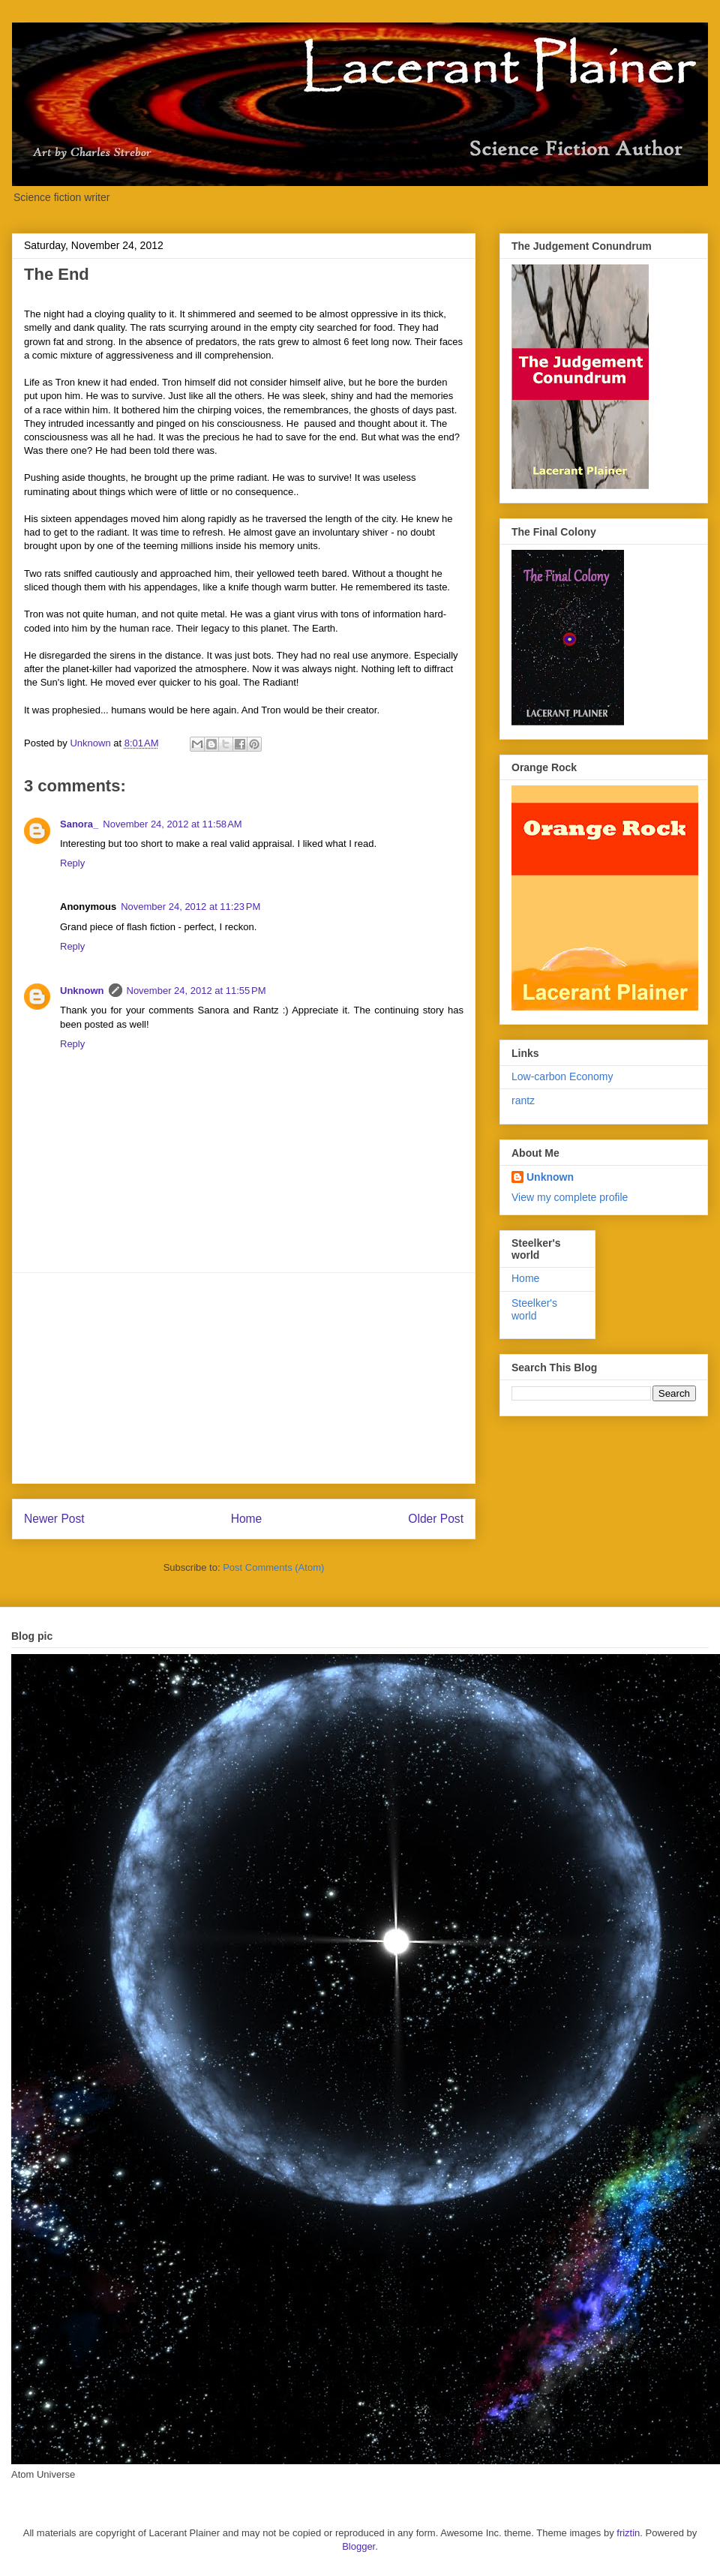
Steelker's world (534, 1309)
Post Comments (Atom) (273, 1567)
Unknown (82, 990)
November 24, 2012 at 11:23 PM (190, 906)
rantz (523, 1100)
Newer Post (54, 1518)
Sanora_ (79, 824)
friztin (628, 2532)
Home (246, 1518)
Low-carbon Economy (562, 1076)
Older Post (436, 1518)
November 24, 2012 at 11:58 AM (172, 824)
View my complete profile (570, 1197)
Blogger (358, 2546)
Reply (72, 863)
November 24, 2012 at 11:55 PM (196, 990)
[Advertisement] (243, 1378)
